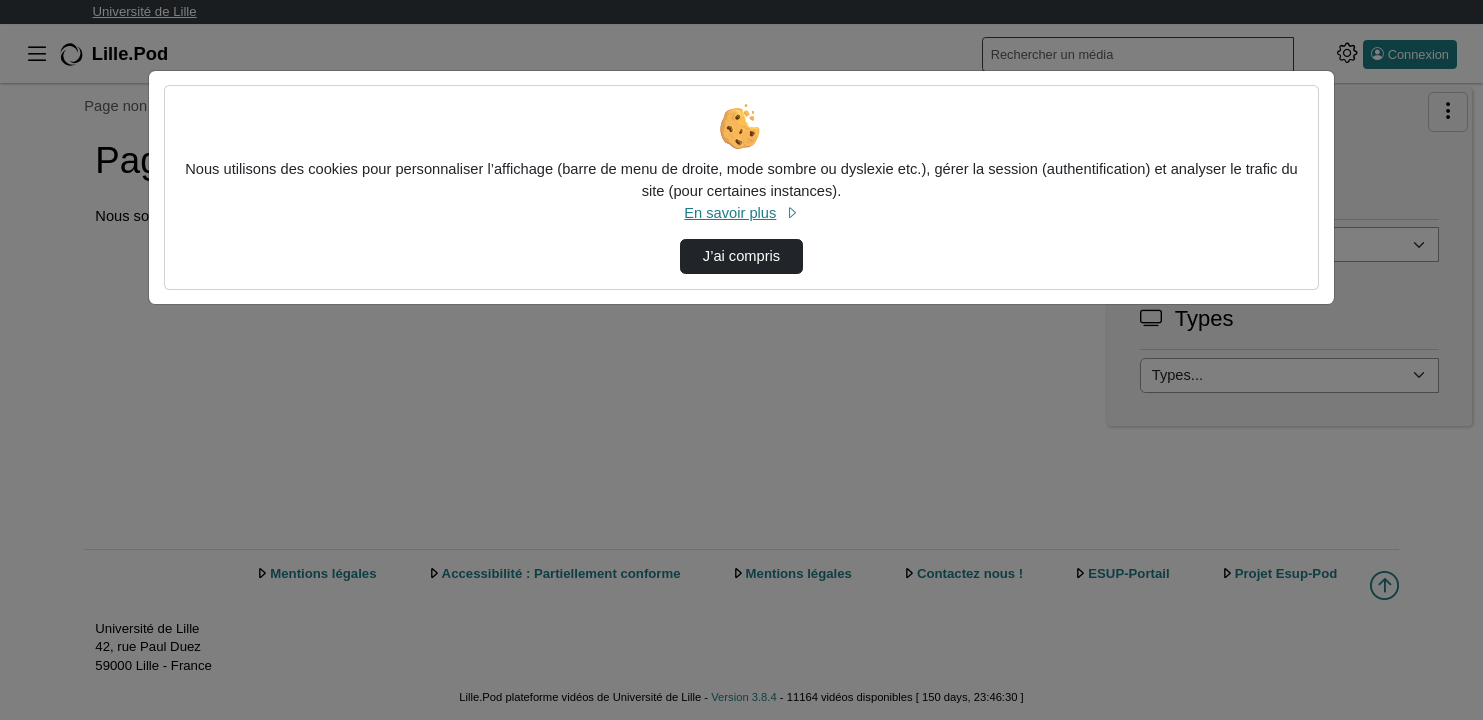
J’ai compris (741, 256)
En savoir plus (741, 213)
